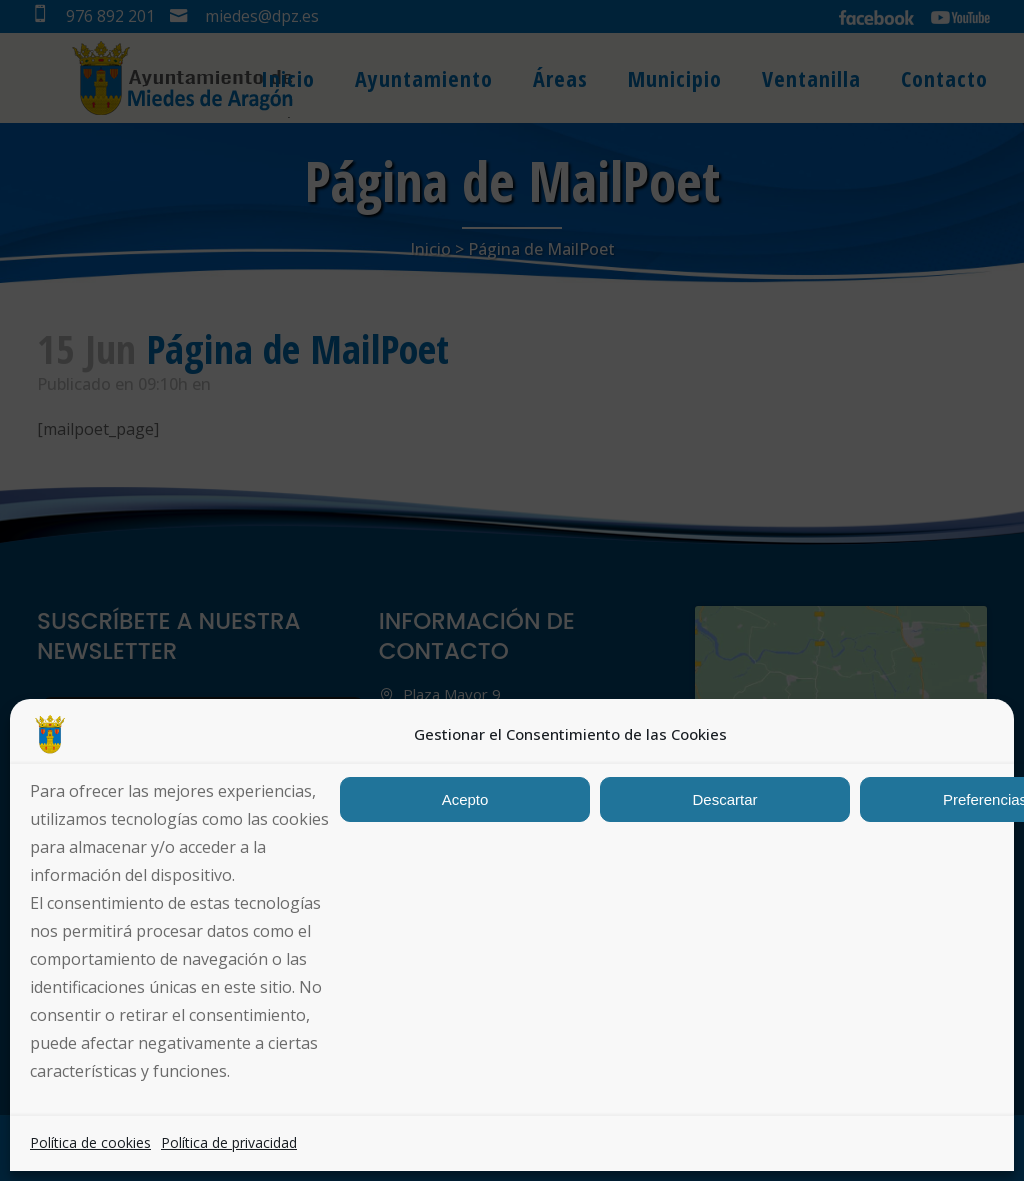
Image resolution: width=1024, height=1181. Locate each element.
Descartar (724, 799)
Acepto (465, 799)
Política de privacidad (229, 1142)
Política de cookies (90, 1142)
